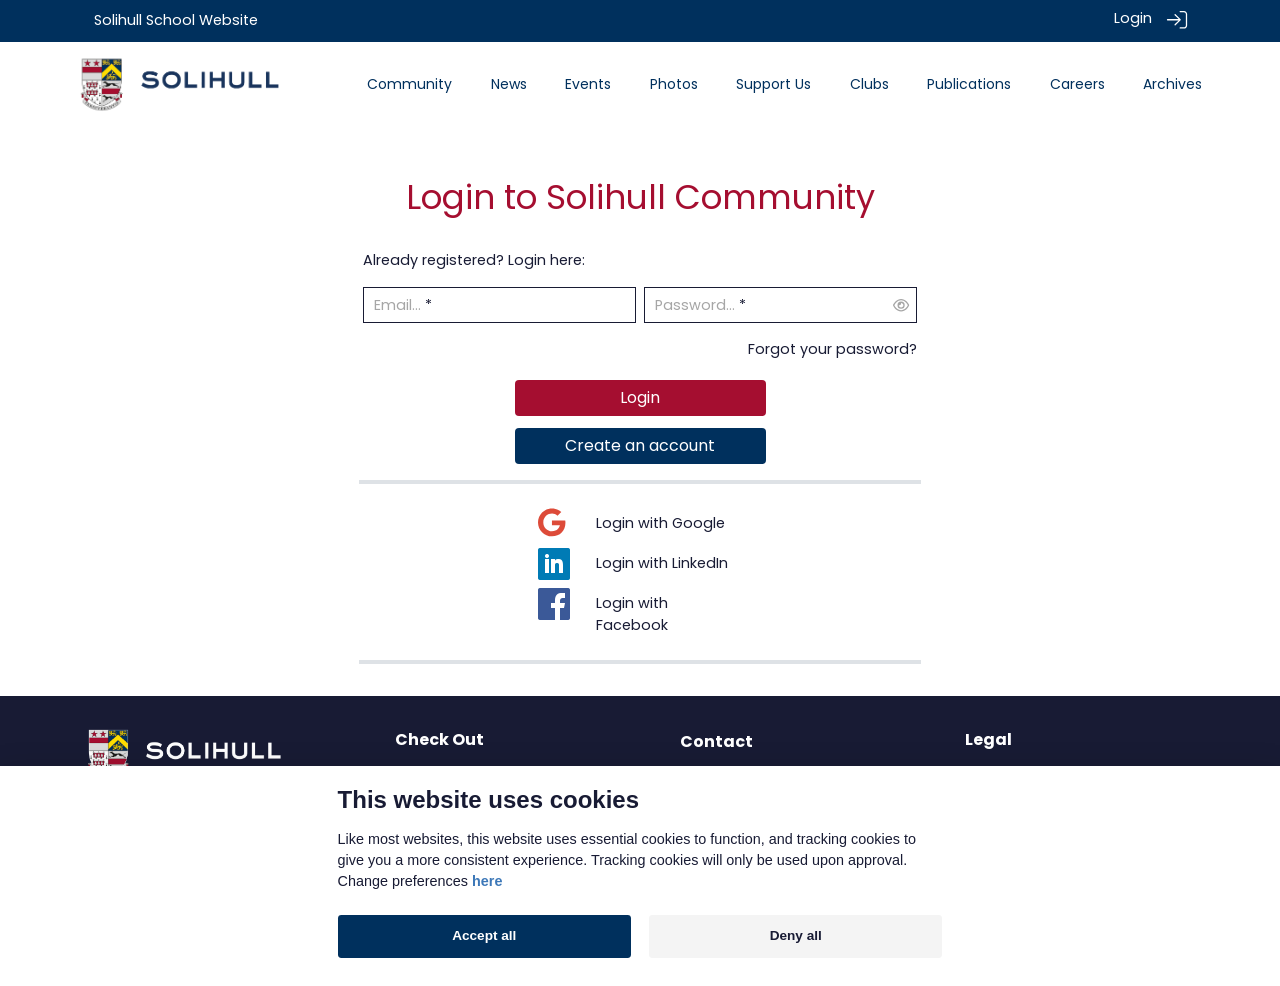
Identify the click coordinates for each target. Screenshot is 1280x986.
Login (1133, 18)
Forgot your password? (832, 348)
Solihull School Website (176, 20)
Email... (397, 305)
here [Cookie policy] (487, 881)
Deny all (796, 935)
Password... (695, 305)
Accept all (484, 935)
